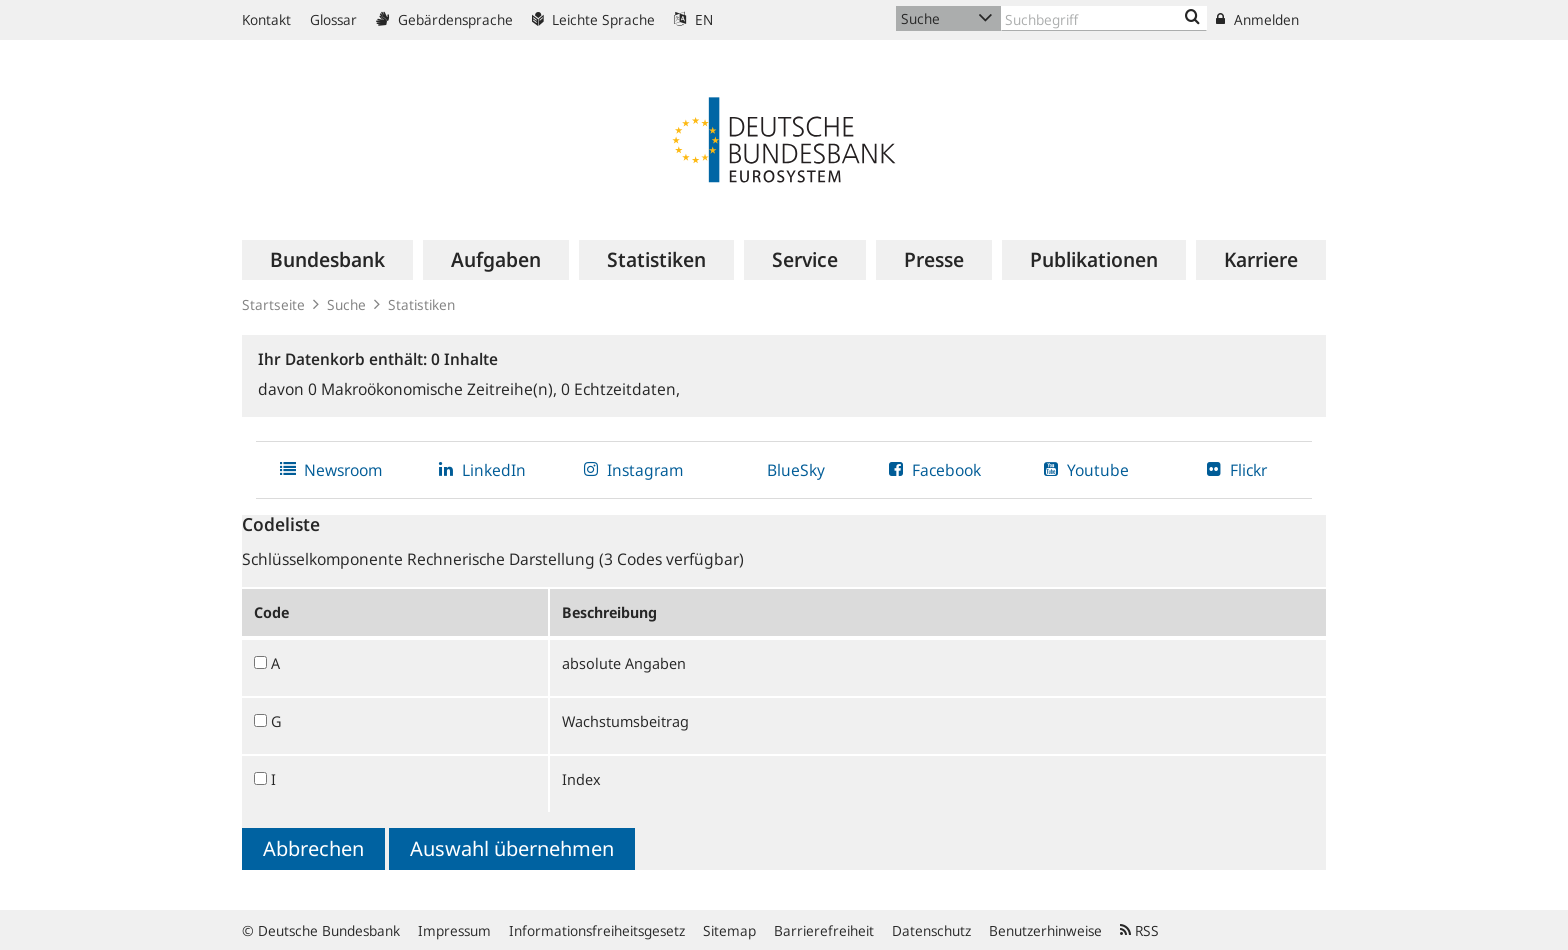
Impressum (454, 930)
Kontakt (266, 19)
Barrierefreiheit (824, 930)
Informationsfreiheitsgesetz (597, 930)
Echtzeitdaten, (620, 389)
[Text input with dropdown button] (1104, 18)
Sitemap (729, 930)
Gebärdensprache (444, 19)
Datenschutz (931, 930)
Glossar (333, 19)
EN (693, 19)
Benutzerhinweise (1045, 930)
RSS (1139, 930)
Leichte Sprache (593, 19)
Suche (346, 304)
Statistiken (421, 304)
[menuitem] (327, 260)
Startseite (273, 304)
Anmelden (1257, 19)
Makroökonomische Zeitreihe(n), (434, 389)
